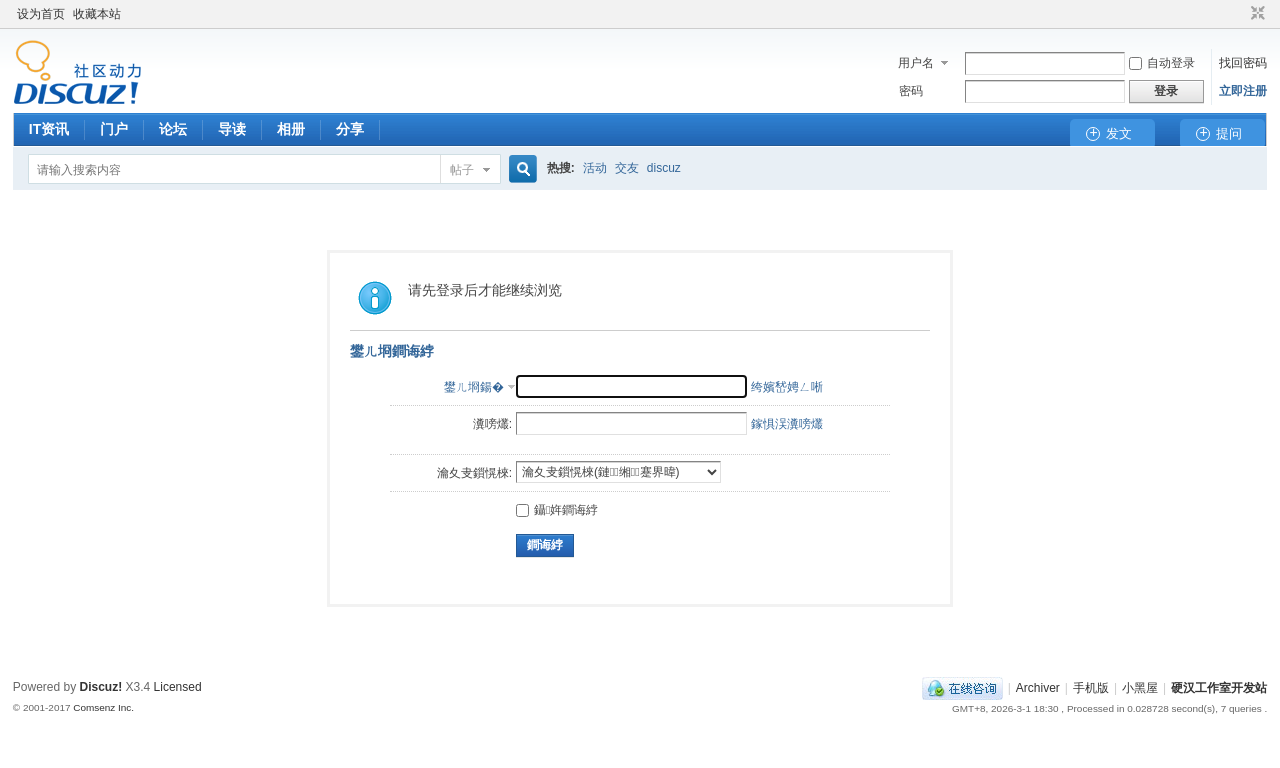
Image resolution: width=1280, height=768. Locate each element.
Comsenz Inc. (103, 707)
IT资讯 (49, 129)
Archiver (1038, 688)
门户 (114, 129)
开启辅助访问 (1239, 14)
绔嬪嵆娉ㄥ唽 (787, 387)
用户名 (916, 63)
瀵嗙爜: (492, 424)
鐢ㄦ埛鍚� (474, 387)
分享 (350, 129)
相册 (291, 129)
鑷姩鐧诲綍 (557, 510)
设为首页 (41, 14)
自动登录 (1162, 63)
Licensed (178, 687)
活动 (595, 168)
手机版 (1091, 688)
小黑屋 (1140, 688)
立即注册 (1243, 91)
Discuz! (101, 687)
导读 (232, 129)
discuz (664, 168)
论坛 (173, 129)
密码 (911, 91)
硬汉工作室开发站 (1219, 688)
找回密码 (1243, 63)
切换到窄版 (1255, 14)
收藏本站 (97, 14)
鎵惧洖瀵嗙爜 (787, 424)
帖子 (462, 170)
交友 (627, 168)
